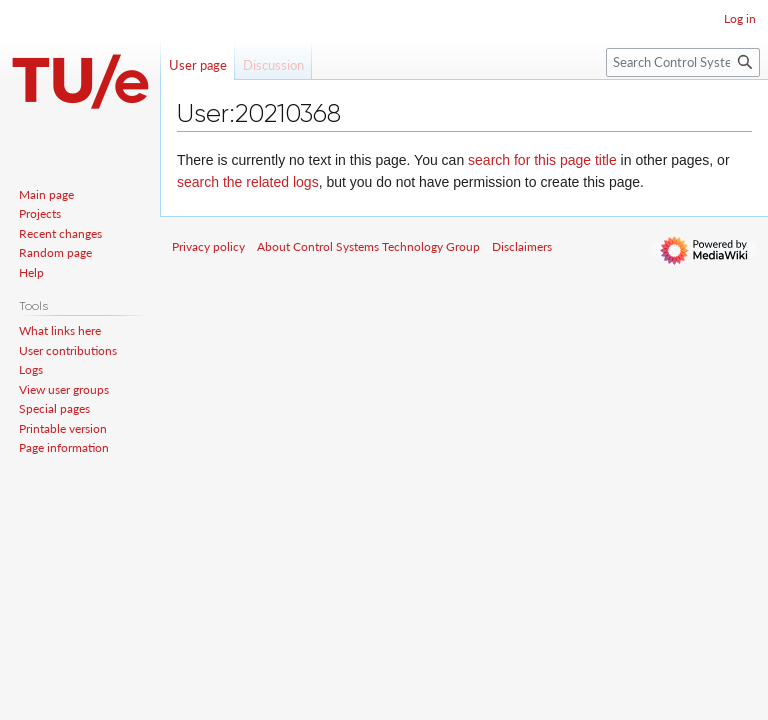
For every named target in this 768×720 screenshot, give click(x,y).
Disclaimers (522, 246)
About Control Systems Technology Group (368, 246)
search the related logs (248, 182)
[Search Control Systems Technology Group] (683, 62)
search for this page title (542, 160)
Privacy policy (208, 246)
